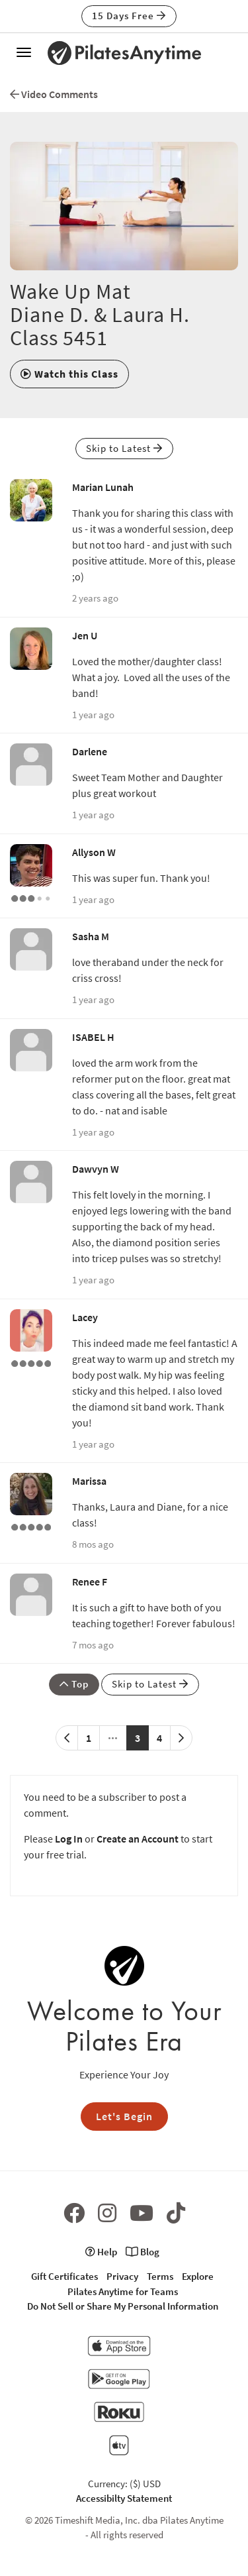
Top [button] (74, 1684)
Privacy (122, 2276)
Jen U (84, 635)
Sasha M (90, 936)
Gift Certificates (64, 2276)
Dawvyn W (95, 1168)
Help (101, 2251)
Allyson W (94, 852)
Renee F (89, 1581)
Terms (160, 2276)
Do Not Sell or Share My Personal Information (122, 2306)
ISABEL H (93, 1037)
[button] (69, 374)
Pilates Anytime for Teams (122, 2291)
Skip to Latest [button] (124, 448)
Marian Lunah (103, 487)
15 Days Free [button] (129, 15)
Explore (198, 2276)
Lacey (85, 1317)
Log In (69, 1838)
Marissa (89, 1480)
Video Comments (54, 94)
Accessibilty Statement (124, 2498)
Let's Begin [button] (124, 2116)
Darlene (89, 751)
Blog (142, 2251)
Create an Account (138, 1838)
